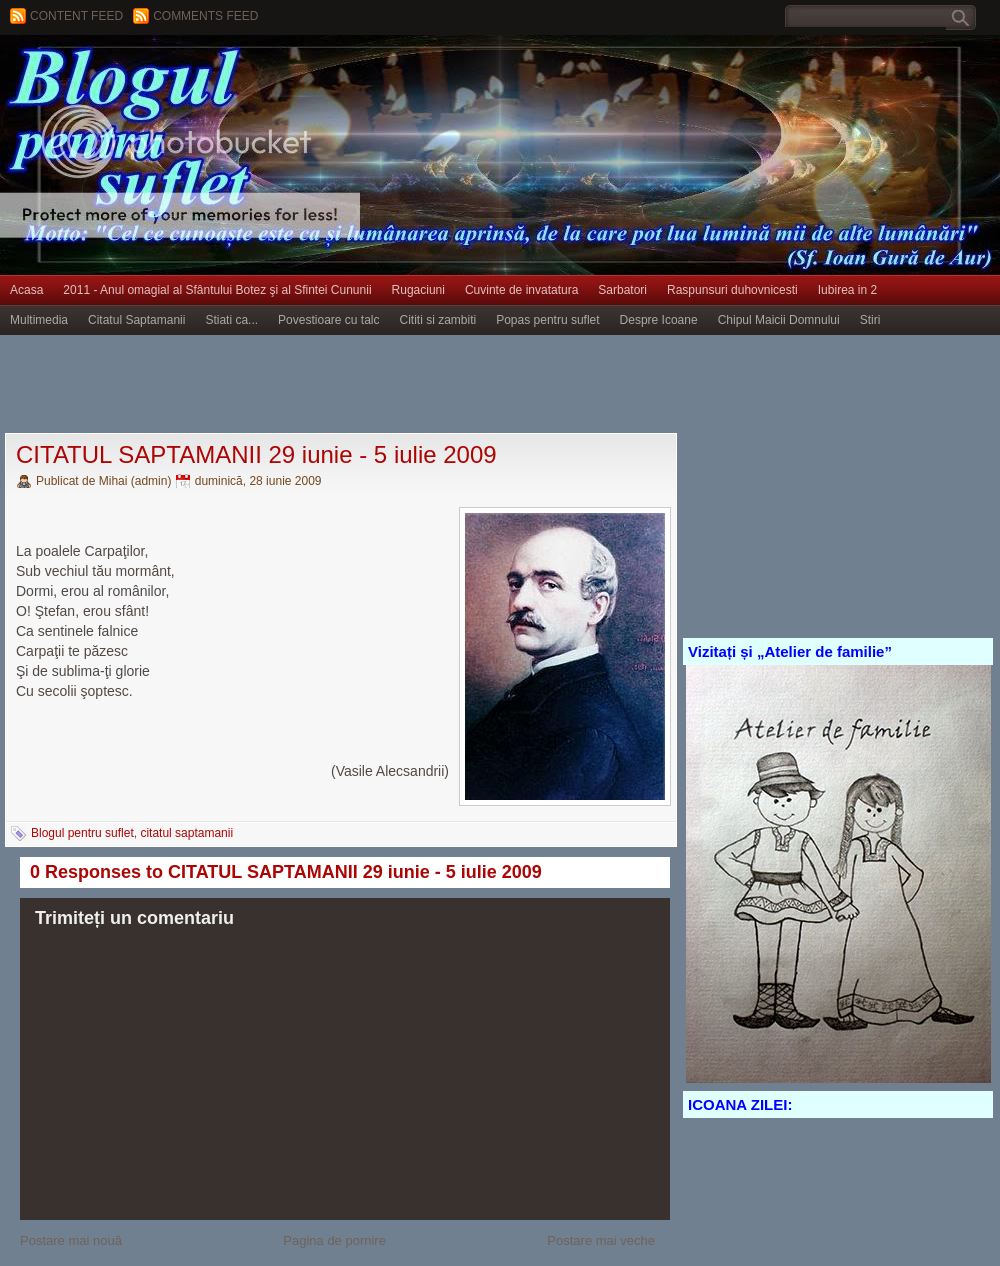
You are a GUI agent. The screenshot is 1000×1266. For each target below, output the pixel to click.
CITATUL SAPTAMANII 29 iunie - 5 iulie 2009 (256, 454)
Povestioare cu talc (328, 320)
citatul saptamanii (186, 833)
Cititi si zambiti (438, 320)
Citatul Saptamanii (136, 320)
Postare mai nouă (71, 1240)
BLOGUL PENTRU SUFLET (225, 75)
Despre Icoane (659, 320)
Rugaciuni (418, 290)
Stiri (870, 320)
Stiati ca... (231, 320)
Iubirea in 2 (847, 290)
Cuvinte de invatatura (521, 290)
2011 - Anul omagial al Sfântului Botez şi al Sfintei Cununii (217, 290)
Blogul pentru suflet (82, 833)
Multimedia (39, 320)
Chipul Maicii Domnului (779, 320)
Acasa (26, 290)
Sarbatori (622, 290)
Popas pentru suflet (547, 320)
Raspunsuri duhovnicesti (732, 290)
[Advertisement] (364, 385)
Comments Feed (205, 16)
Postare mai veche (601, 1240)
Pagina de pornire (334, 1240)
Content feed (76, 16)
